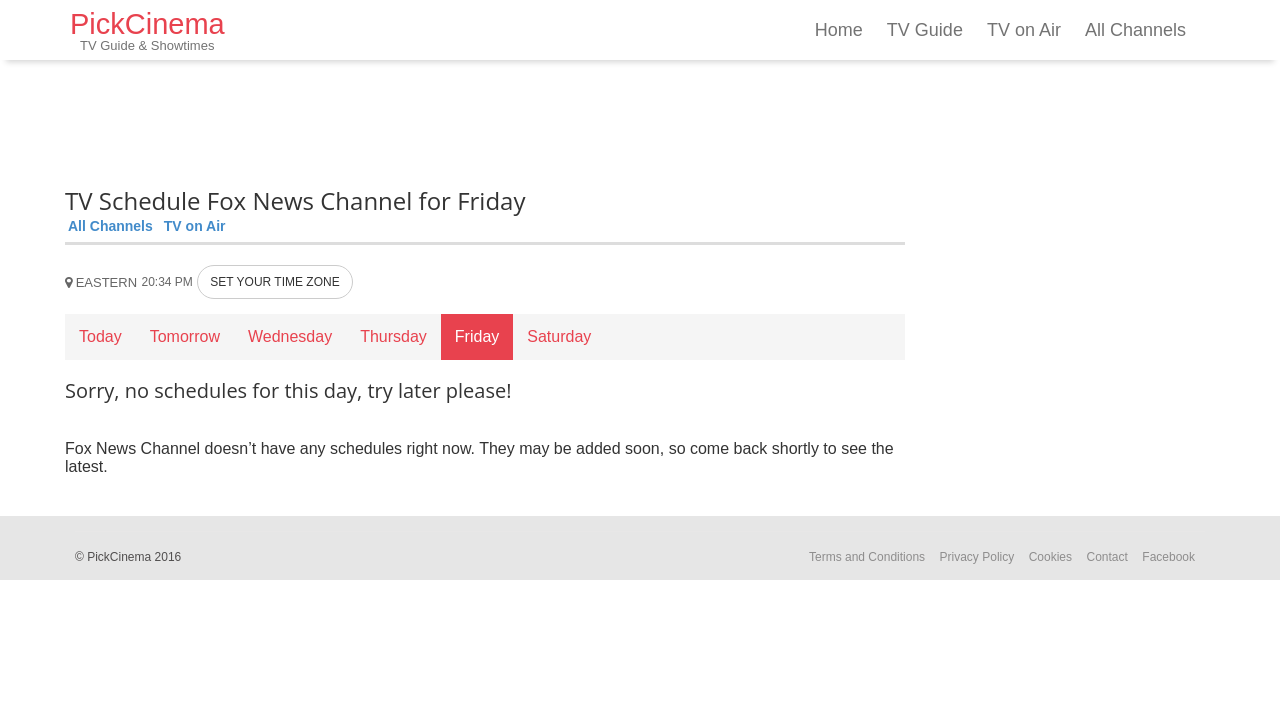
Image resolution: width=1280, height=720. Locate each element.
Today (100, 336)
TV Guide (925, 30)
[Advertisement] (485, 120)
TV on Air (1024, 30)
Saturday (559, 336)
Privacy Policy (977, 557)
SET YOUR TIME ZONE (274, 282)
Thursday (393, 336)
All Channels (1135, 30)
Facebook (1168, 557)
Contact (1106, 557)
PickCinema (147, 30)
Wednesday (290, 336)
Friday (477, 336)
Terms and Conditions (867, 557)
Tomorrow (185, 336)
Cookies (1050, 557)
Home (839, 30)
